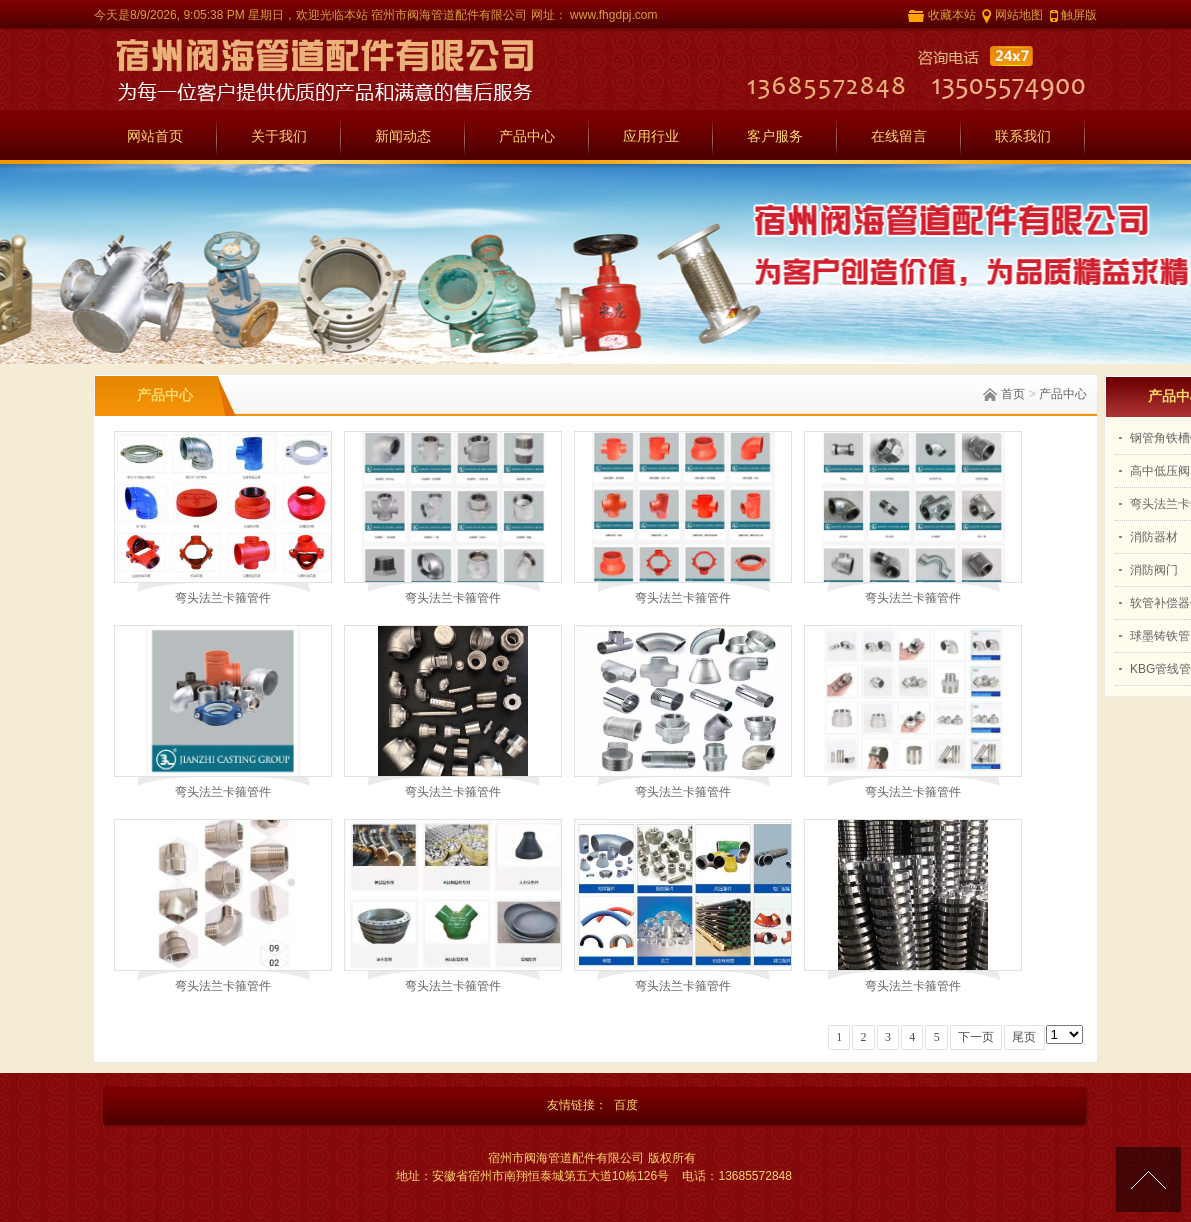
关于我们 (279, 136)
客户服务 (775, 136)
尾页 (1024, 1037)
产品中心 (527, 136)
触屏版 (1079, 15)
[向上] (1148, 1179)
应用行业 (651, 136)
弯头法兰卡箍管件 (223, 598)
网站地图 (1019, 15)
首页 (1013, 394)
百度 (626, 1105)
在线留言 (899, 136)
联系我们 (1023, 136)
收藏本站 (952, 15)
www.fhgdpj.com (612, 15)
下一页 (976, 1037)
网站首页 (155, 136)
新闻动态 (403, 136)
